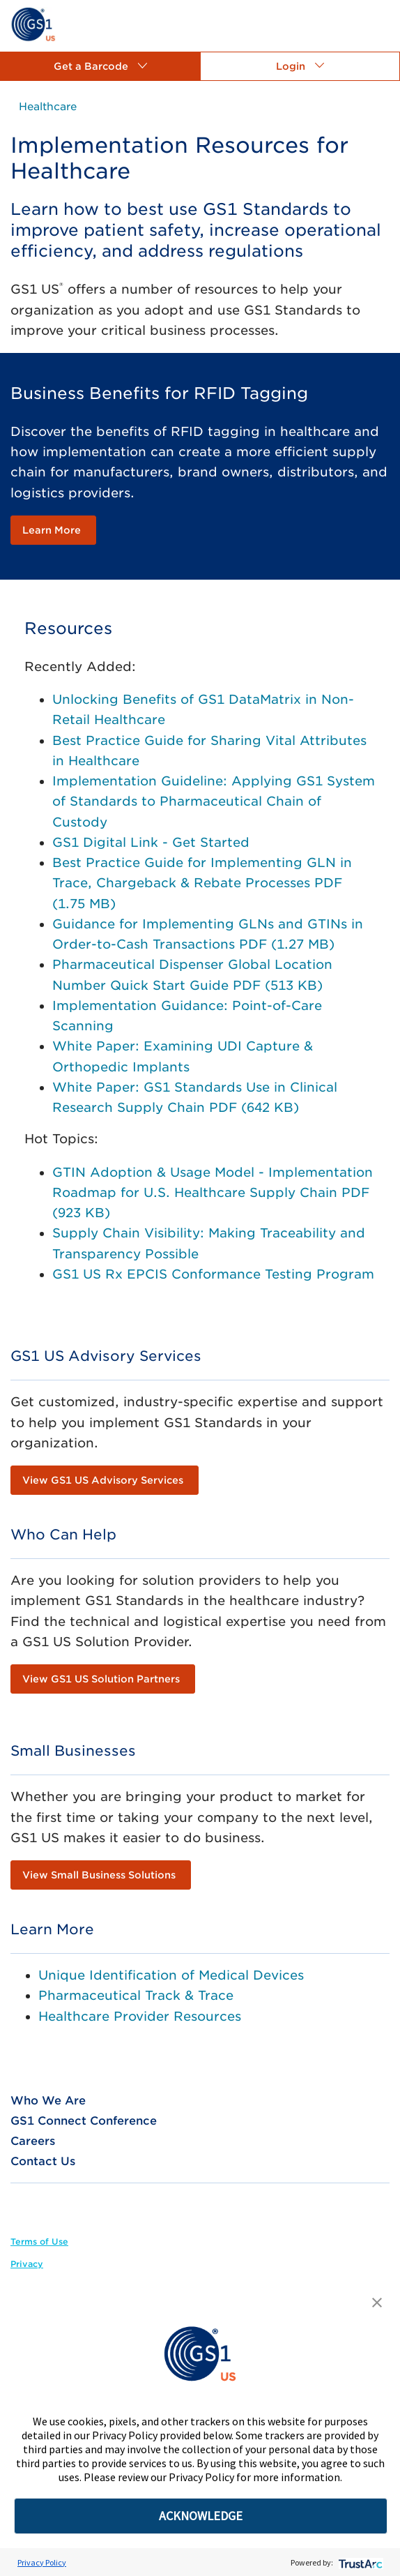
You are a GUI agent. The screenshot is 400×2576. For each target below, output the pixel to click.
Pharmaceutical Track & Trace (135, 1995)
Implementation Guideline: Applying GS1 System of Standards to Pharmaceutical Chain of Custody (213, 801)
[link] (33, 23)
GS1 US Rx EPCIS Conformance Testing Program (213, 1274)
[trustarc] (359, 2562)
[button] (100, 66)
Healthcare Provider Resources (139, 2016)
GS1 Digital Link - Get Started (150, 842)
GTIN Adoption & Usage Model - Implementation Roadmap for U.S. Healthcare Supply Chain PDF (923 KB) (212, 1193)
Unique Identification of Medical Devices (171, 1975)
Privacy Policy (41, 2562)
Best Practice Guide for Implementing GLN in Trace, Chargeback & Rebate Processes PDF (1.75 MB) (202, 883)
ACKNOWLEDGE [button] (201, 2516)
